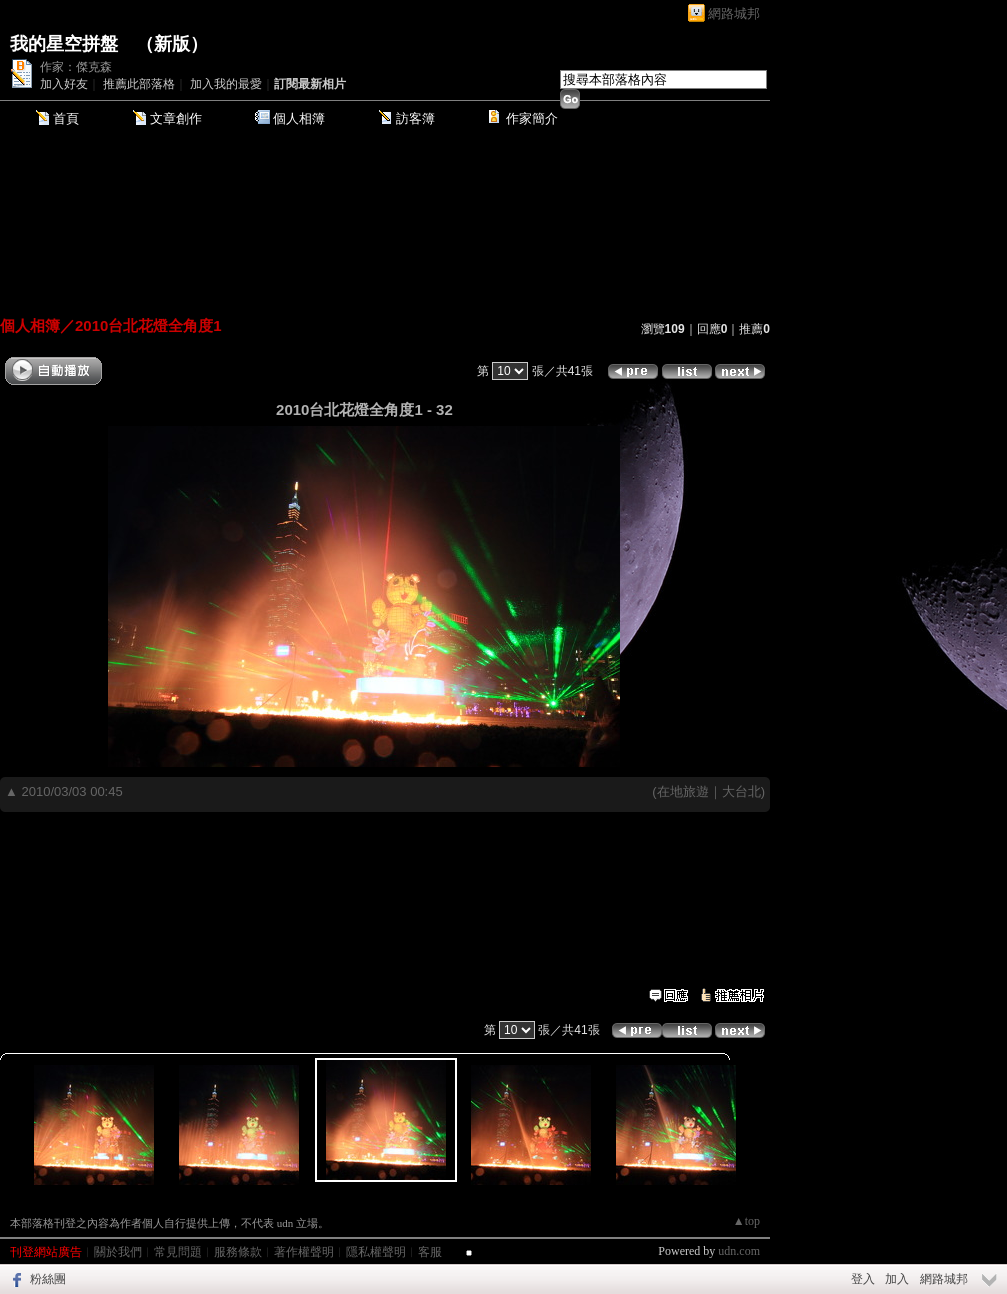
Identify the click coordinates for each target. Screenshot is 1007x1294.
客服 (430, 1252)
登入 (863, 1279)
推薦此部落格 (139, 84)
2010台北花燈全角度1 (148, 325)
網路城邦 (734, 13)
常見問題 (178, 1252)
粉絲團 (48, 1279)
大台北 (741, 791)
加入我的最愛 (226, 84)
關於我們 (118, 1252)
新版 (172, 44)
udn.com (739, 1251)
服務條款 (238, 1252)
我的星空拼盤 (64, 44)
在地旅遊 (683, 791)
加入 (897, 1279)
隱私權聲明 (376, 1252)
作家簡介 (532, 118)
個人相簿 (299, 118)
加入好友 (64, 84)
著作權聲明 (304, 1252)
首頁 (66, 118)
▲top (746, 1221)
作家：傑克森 (76, 67)
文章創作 (176, 118)
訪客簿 (415, 118)
